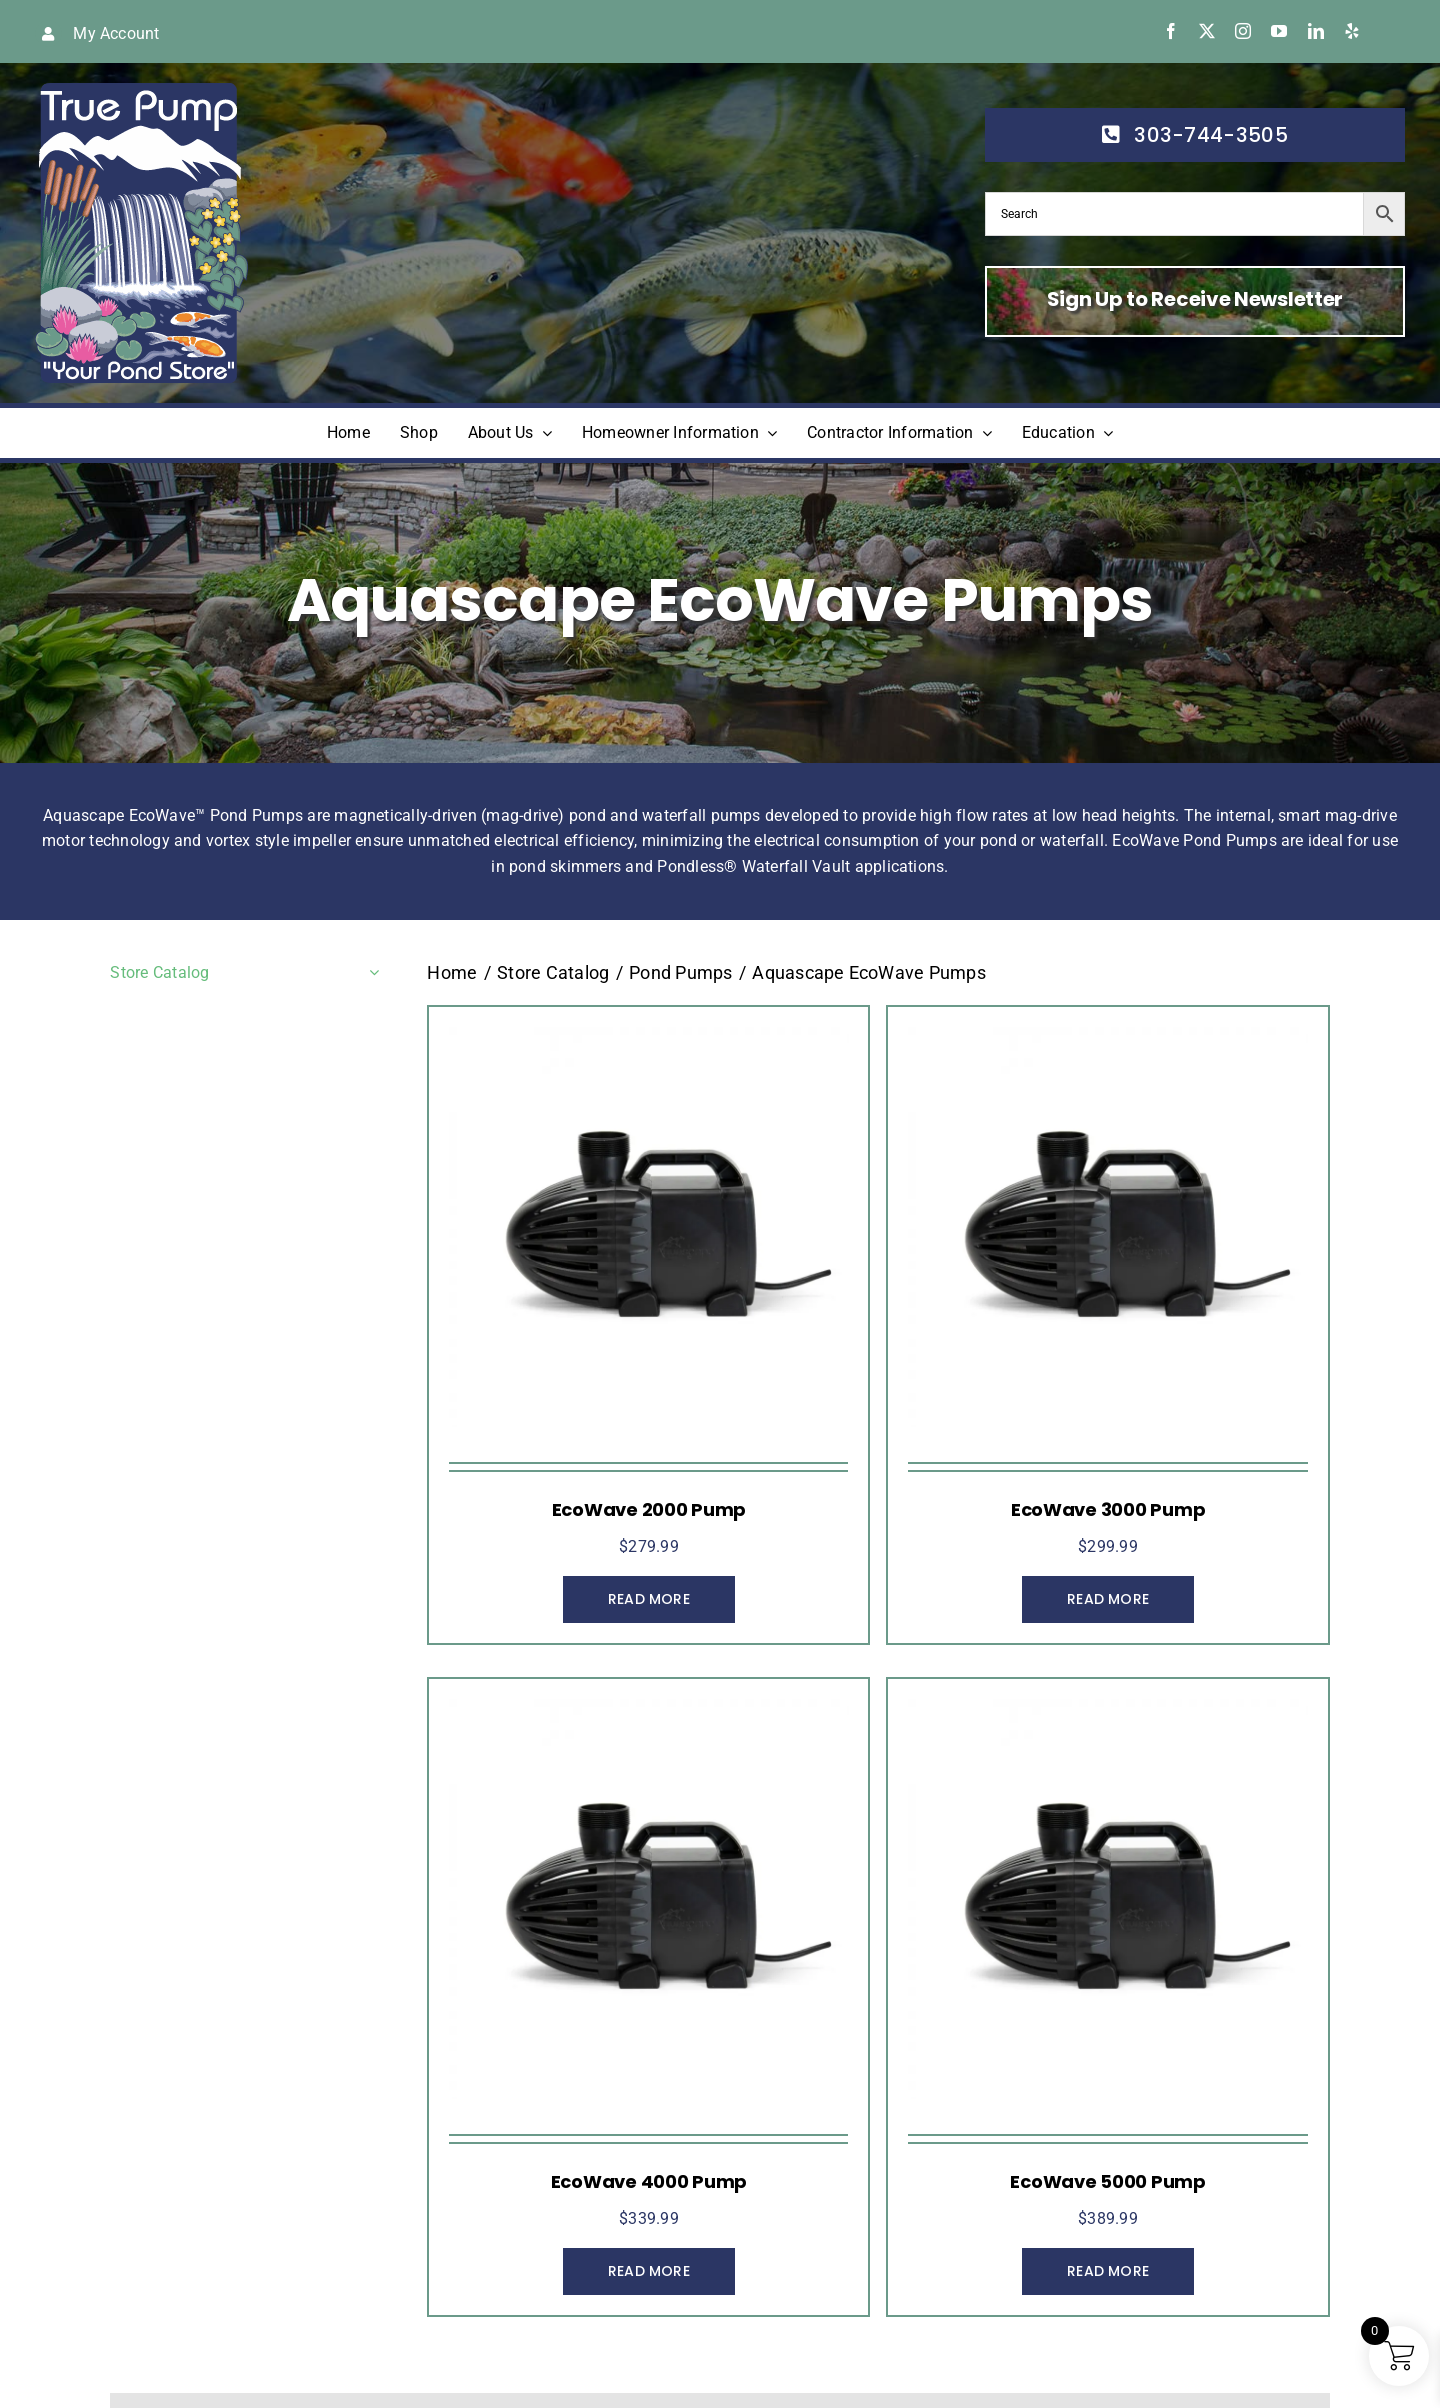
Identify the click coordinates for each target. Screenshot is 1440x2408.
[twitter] (1207, 31)
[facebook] (1171, 31)
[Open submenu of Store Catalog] (370, 973)
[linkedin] (1316, 31)
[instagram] (1243, 31)
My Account (116, 33)
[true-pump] (141, 90)
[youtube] (1279, 31)
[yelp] (1352, 31)
